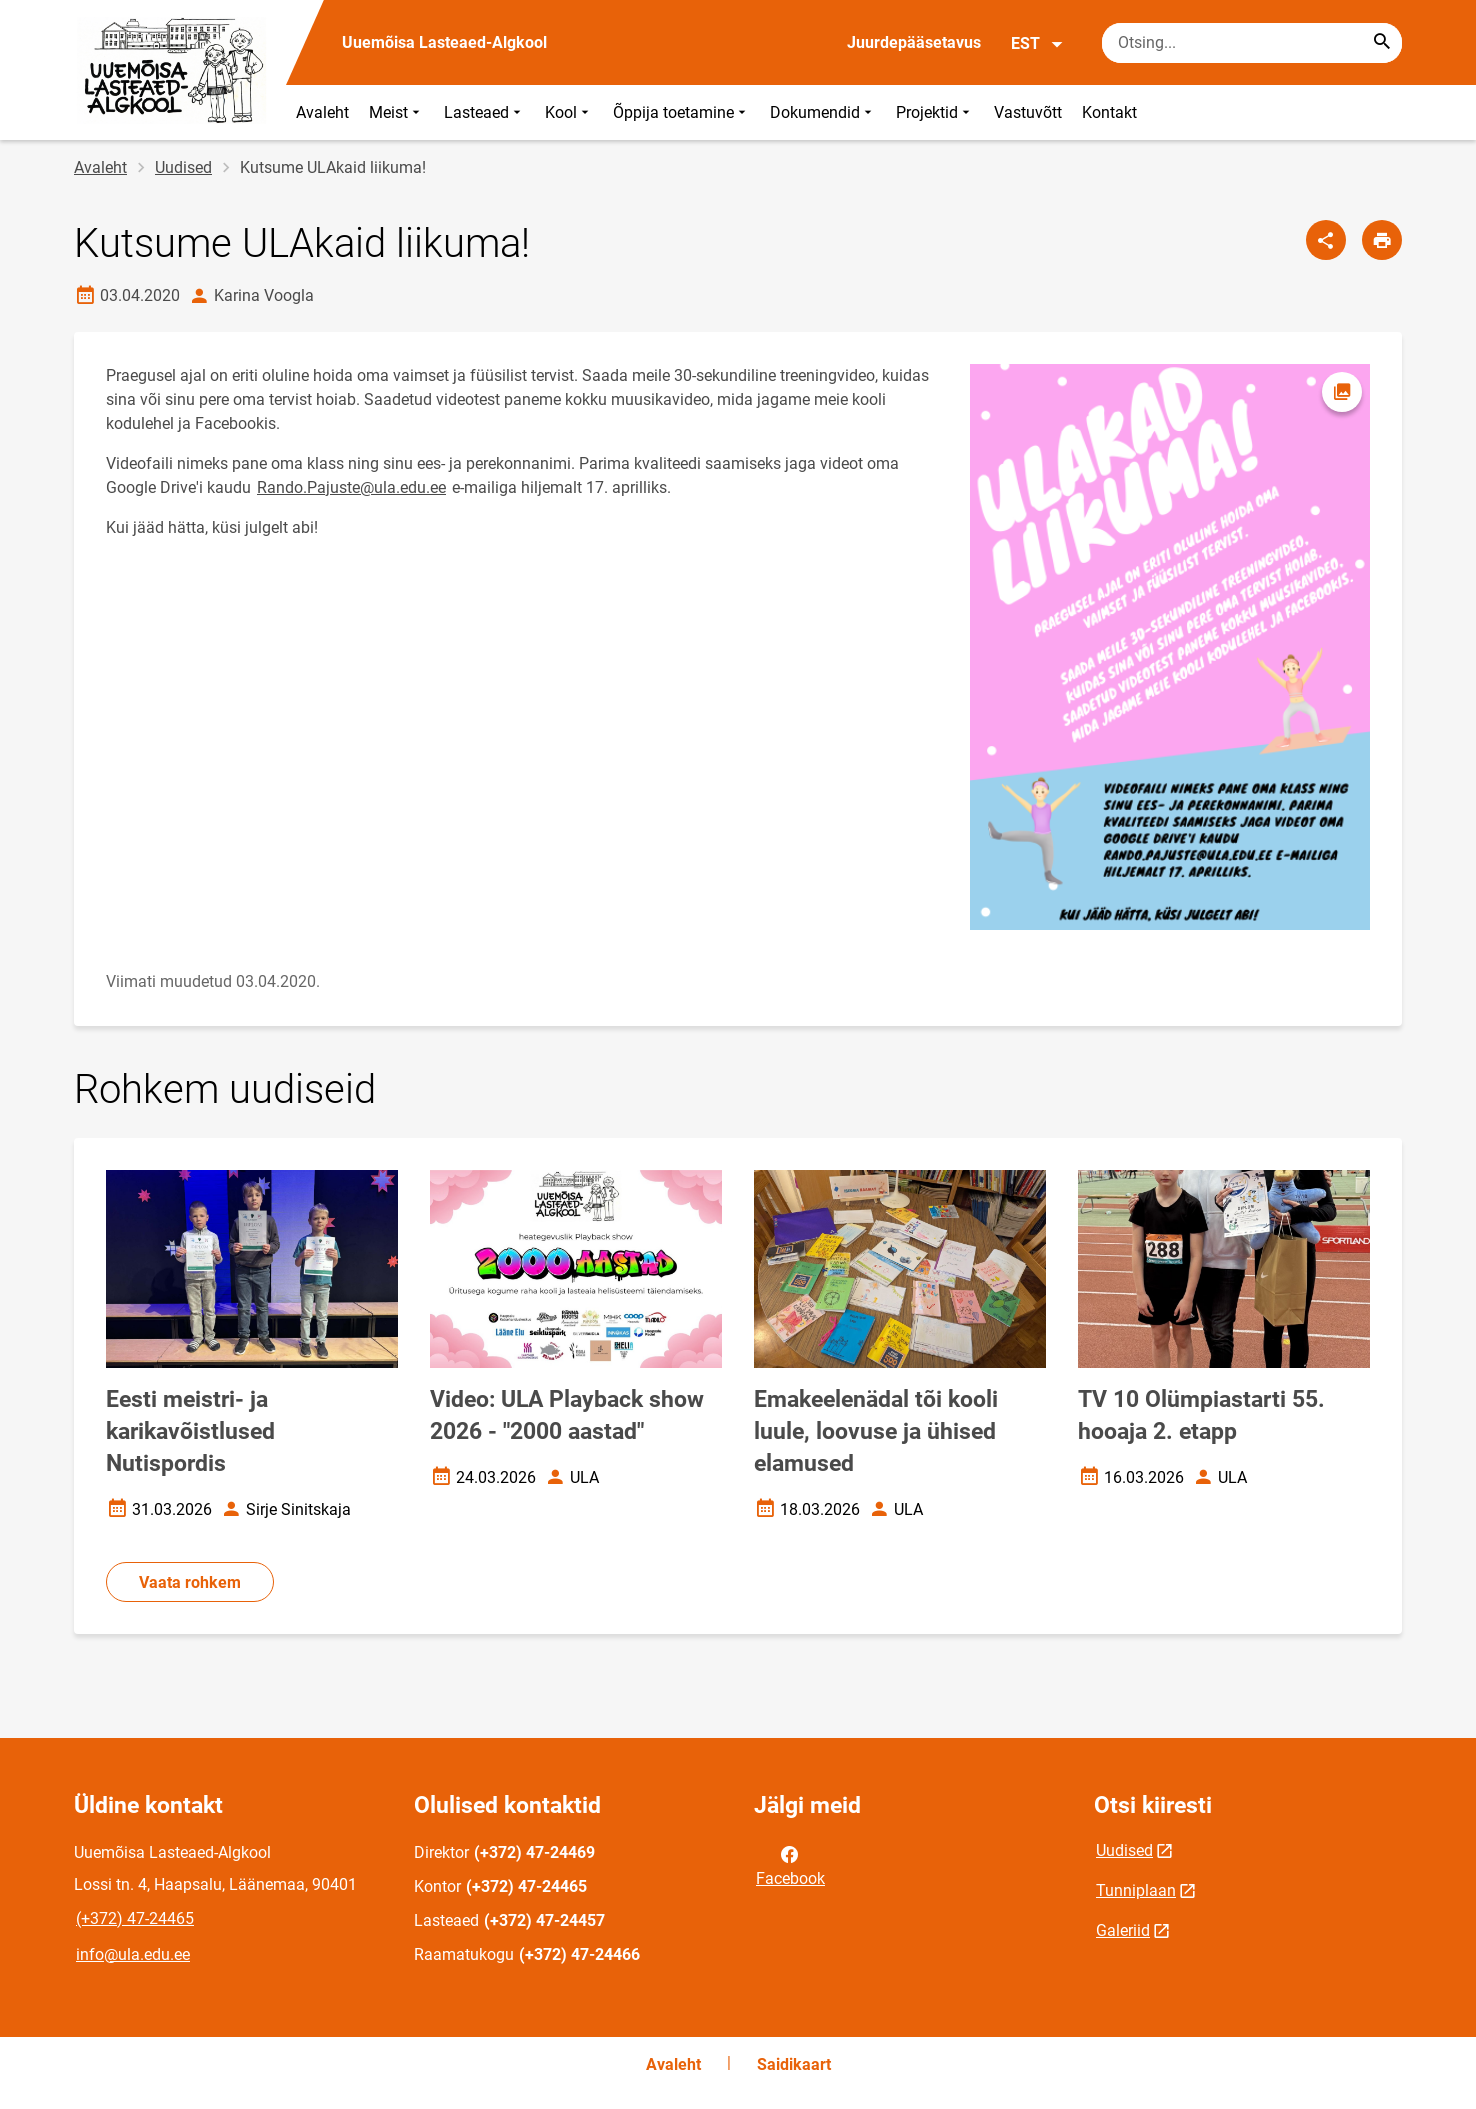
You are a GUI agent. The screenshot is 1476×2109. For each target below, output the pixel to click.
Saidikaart (794, 2064)
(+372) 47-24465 (135, 1918)
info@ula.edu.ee (133, 1954)
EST (1037, 44)
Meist (396, 112)
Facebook (790, 1865)
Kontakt (1109, 112)
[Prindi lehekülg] (1382, 240)
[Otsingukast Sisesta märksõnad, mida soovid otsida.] (1252, 43)
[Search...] (1382, 43)
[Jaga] (1326, 240)
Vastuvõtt (1028, 112)
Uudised (183, 167)
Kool (569, 112)
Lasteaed (484, 112)
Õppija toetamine (681, 112)
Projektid (935, 112)
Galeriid (1123, 1930)
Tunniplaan (1136, 1890)
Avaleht (322, 112)
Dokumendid (823, 112)
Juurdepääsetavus (914, 42)
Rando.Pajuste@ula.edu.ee (351, 487)
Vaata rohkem (190, 1582)
